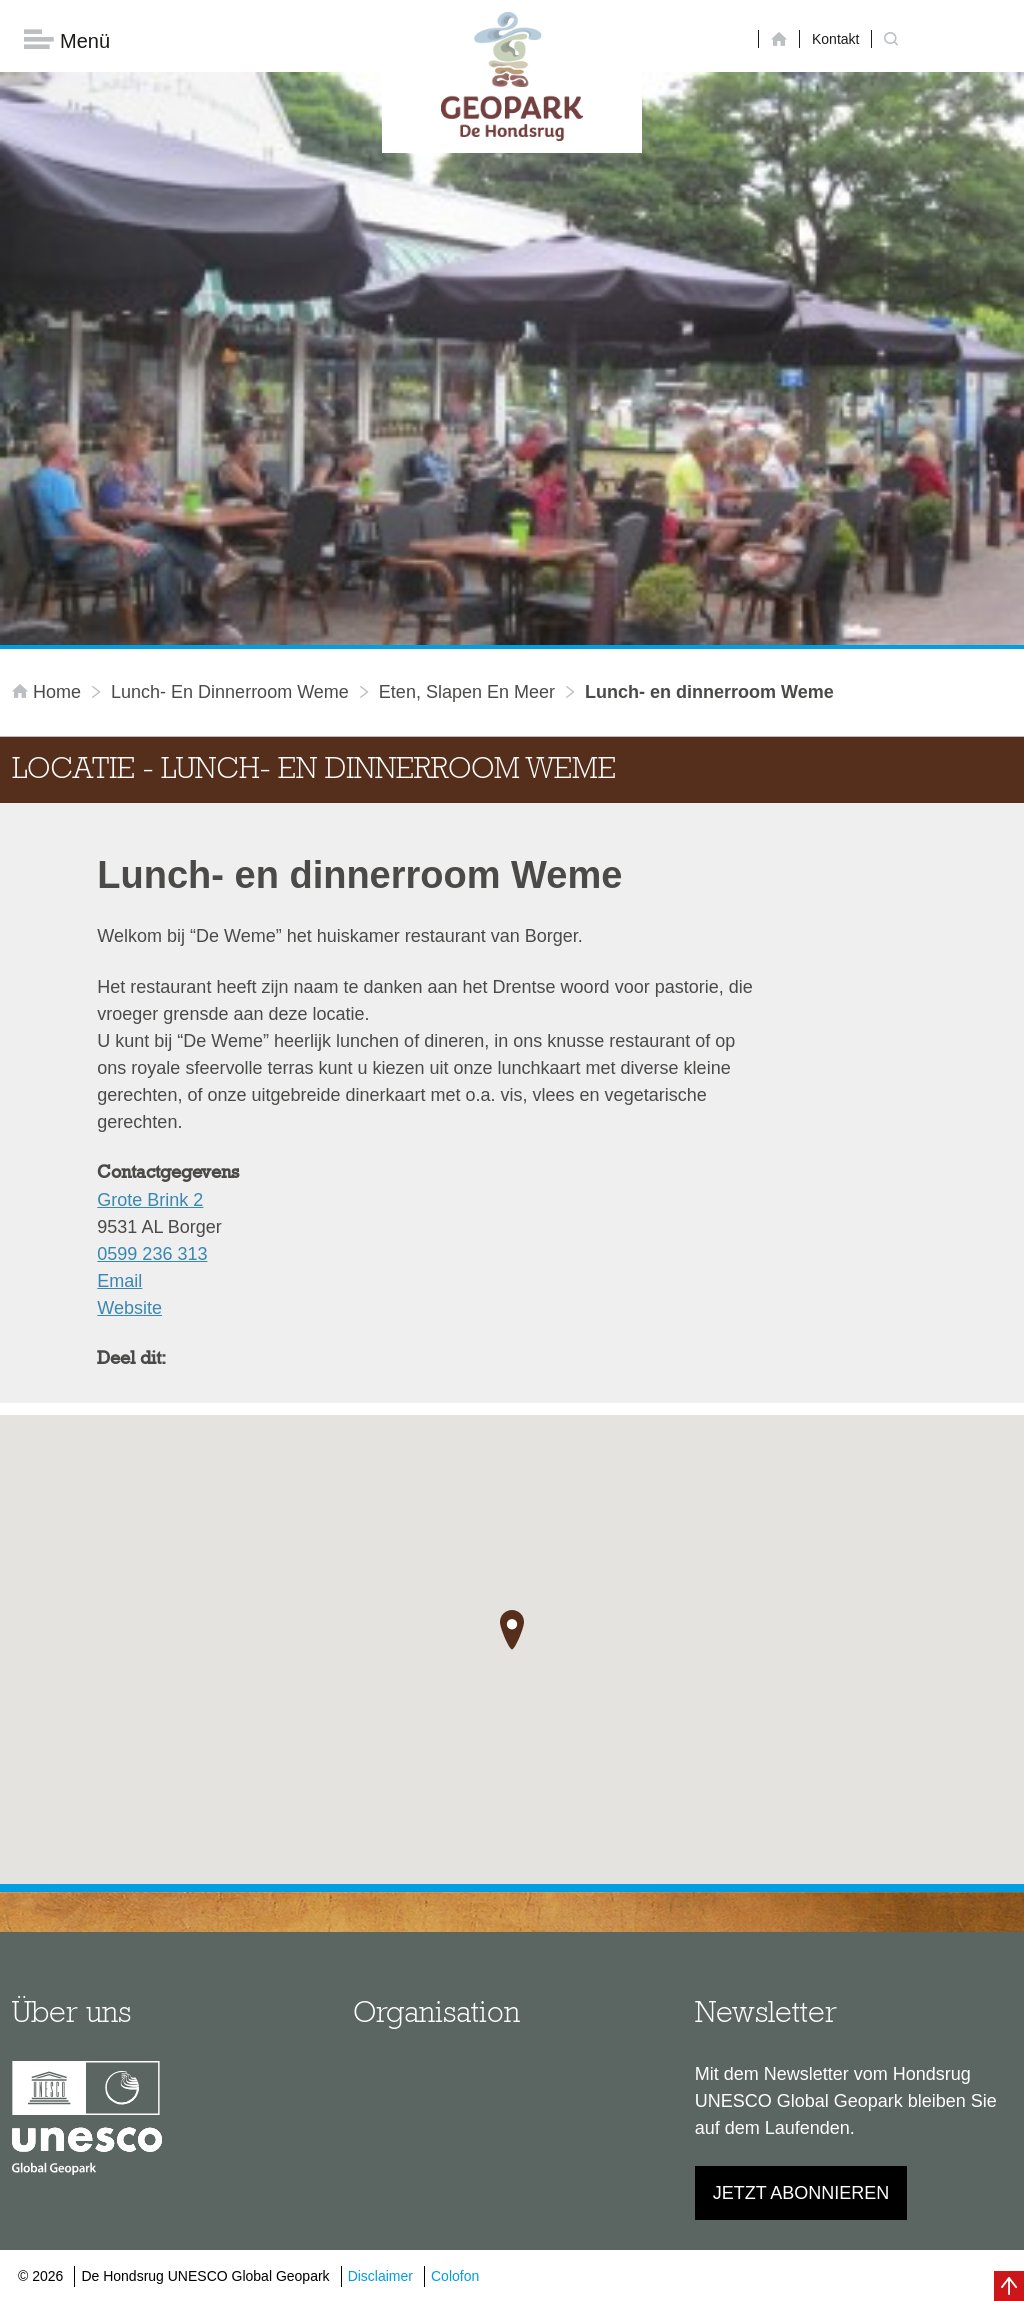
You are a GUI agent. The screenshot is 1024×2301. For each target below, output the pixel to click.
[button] (512, 1630)
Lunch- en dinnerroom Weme (230, 692)
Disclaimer (380, 2276)
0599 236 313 (152, 1254)
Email (119, 1281)
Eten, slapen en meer (467, 692)
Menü (67, 40)
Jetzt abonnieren (801, 2193)
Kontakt (835, 39)
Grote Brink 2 (150, 1200)
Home (49, 692)
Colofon (455, 2276)
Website (129, 1308)
